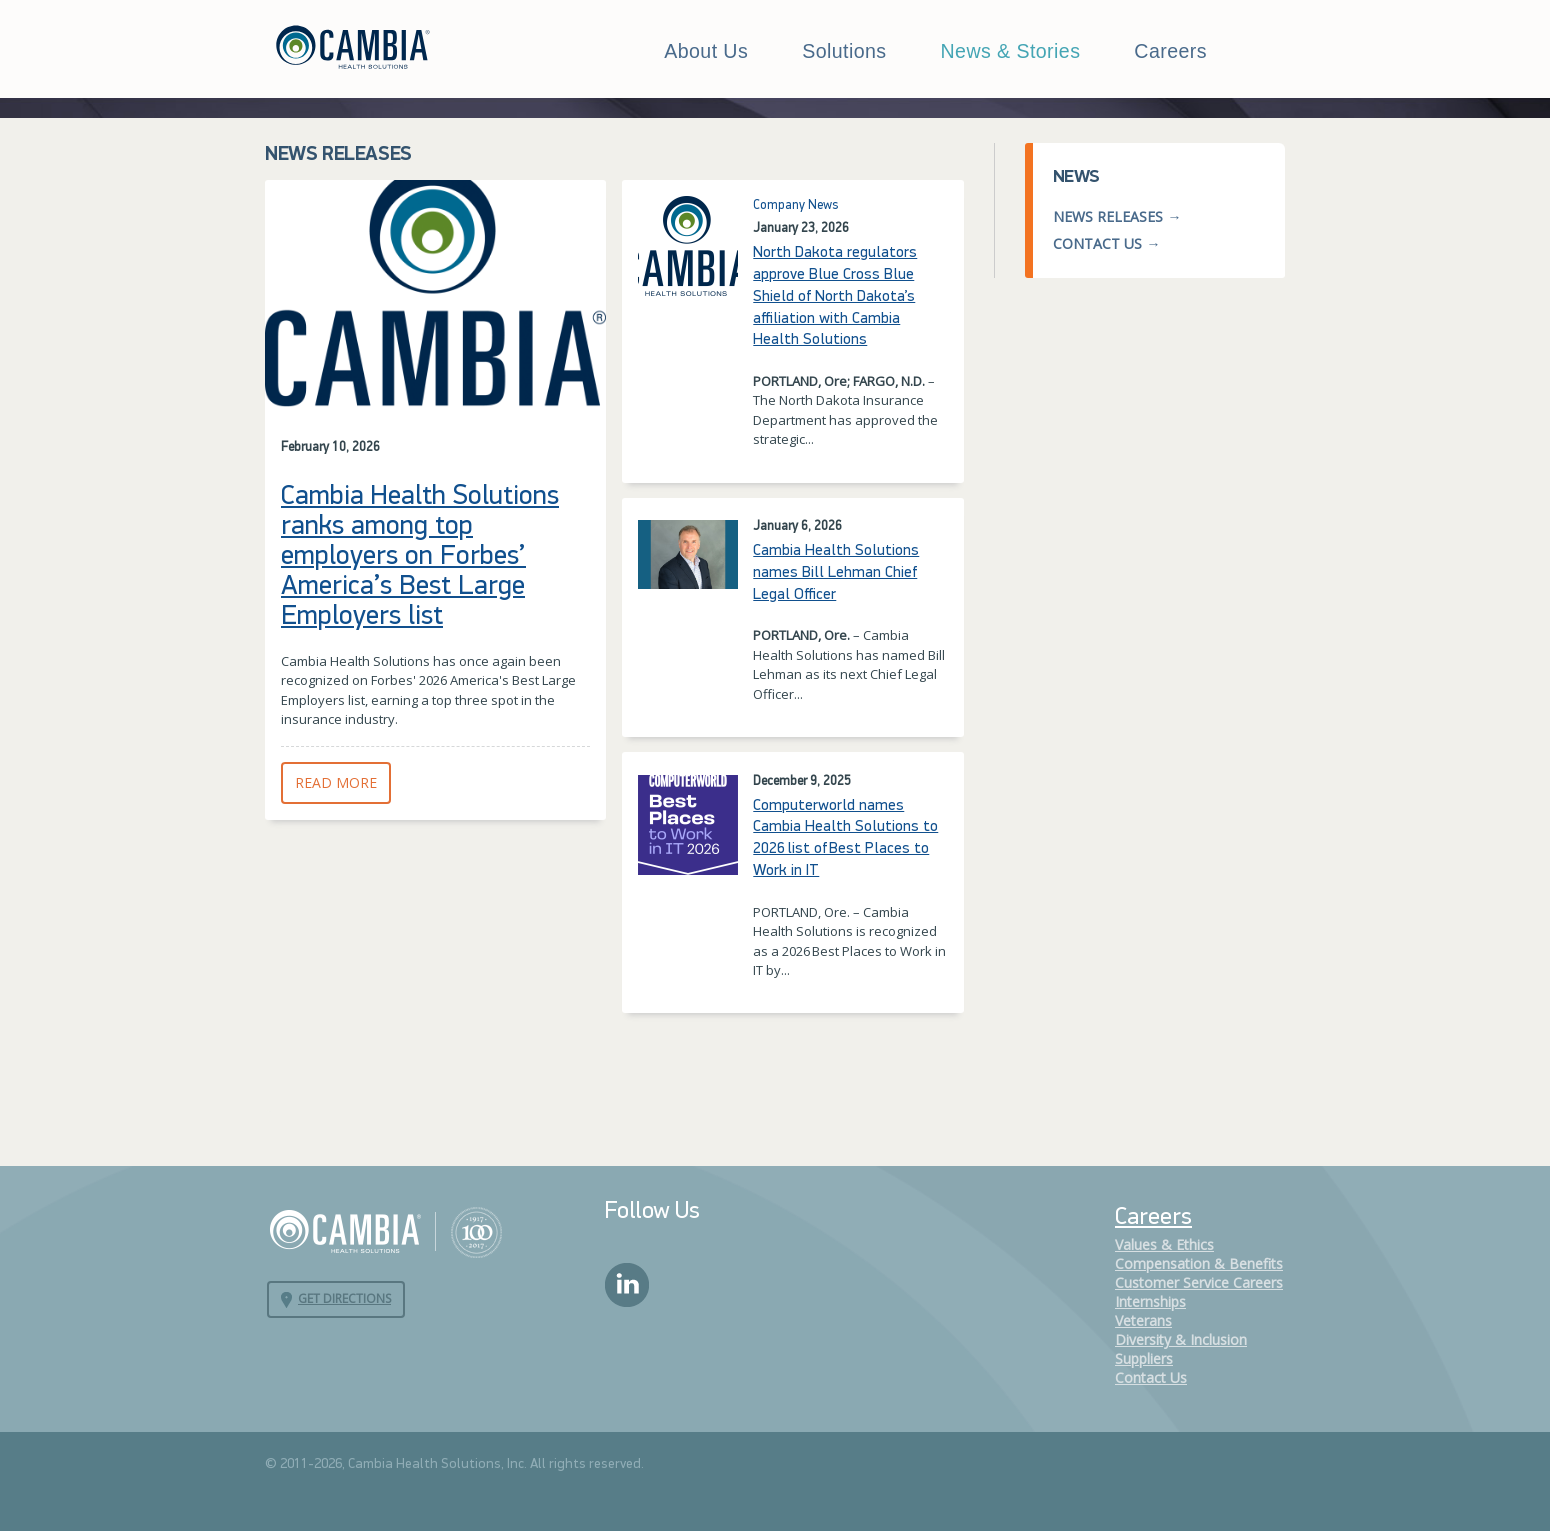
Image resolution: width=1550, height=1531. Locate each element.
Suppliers (1144, 1358)
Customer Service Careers (1199, 1282)
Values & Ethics (1164, 1244)
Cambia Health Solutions (385, 1231)
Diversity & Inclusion (1181, 1339)
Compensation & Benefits (1199, 1263)
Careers (1170, 51)
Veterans (1143, 1320)
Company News (795, 205)
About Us (706, 51)
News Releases (1108, 216)
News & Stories (1011, 51)
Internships (1150, 1301)
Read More (343, 782)
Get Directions (344, 1298)
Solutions (844, 51)
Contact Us (1097, 243)
